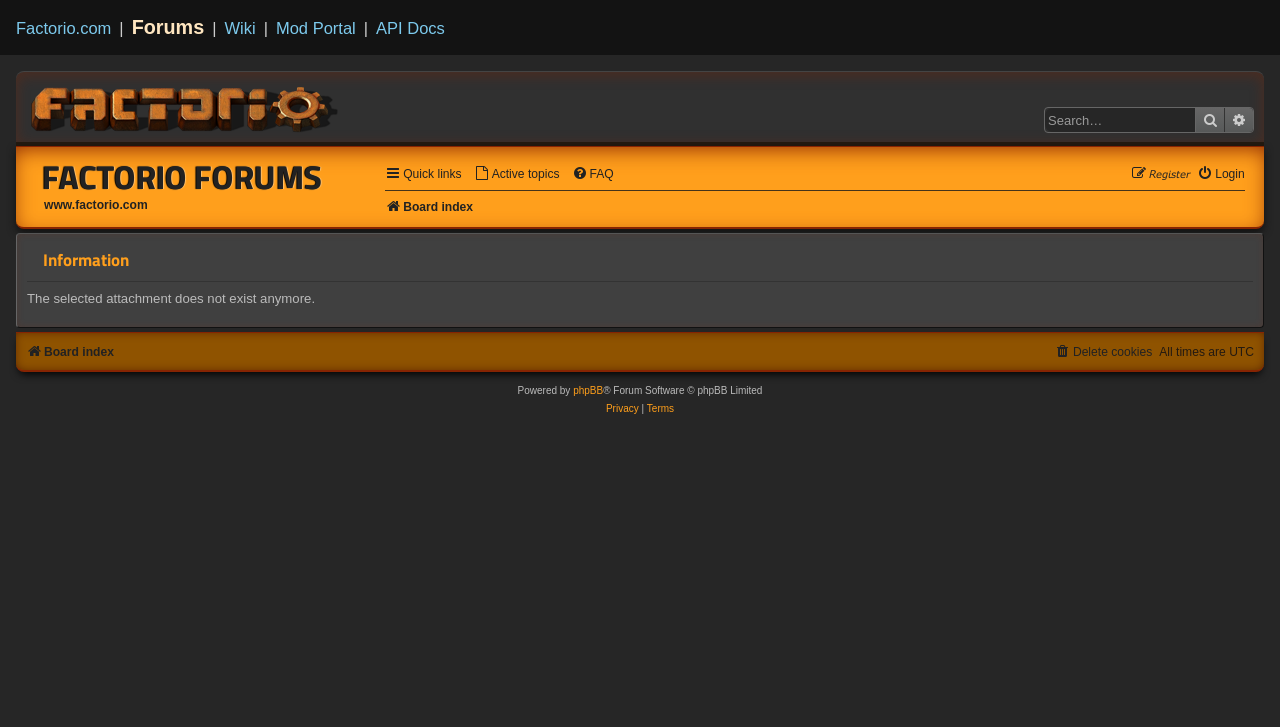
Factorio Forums (182, 177)
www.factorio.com (96, 205)
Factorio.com (63, 28)
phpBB (588, 390)
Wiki (240, 28)
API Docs (410, 28)
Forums (168, 27)
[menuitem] (517, 174)
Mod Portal (316, 28)
